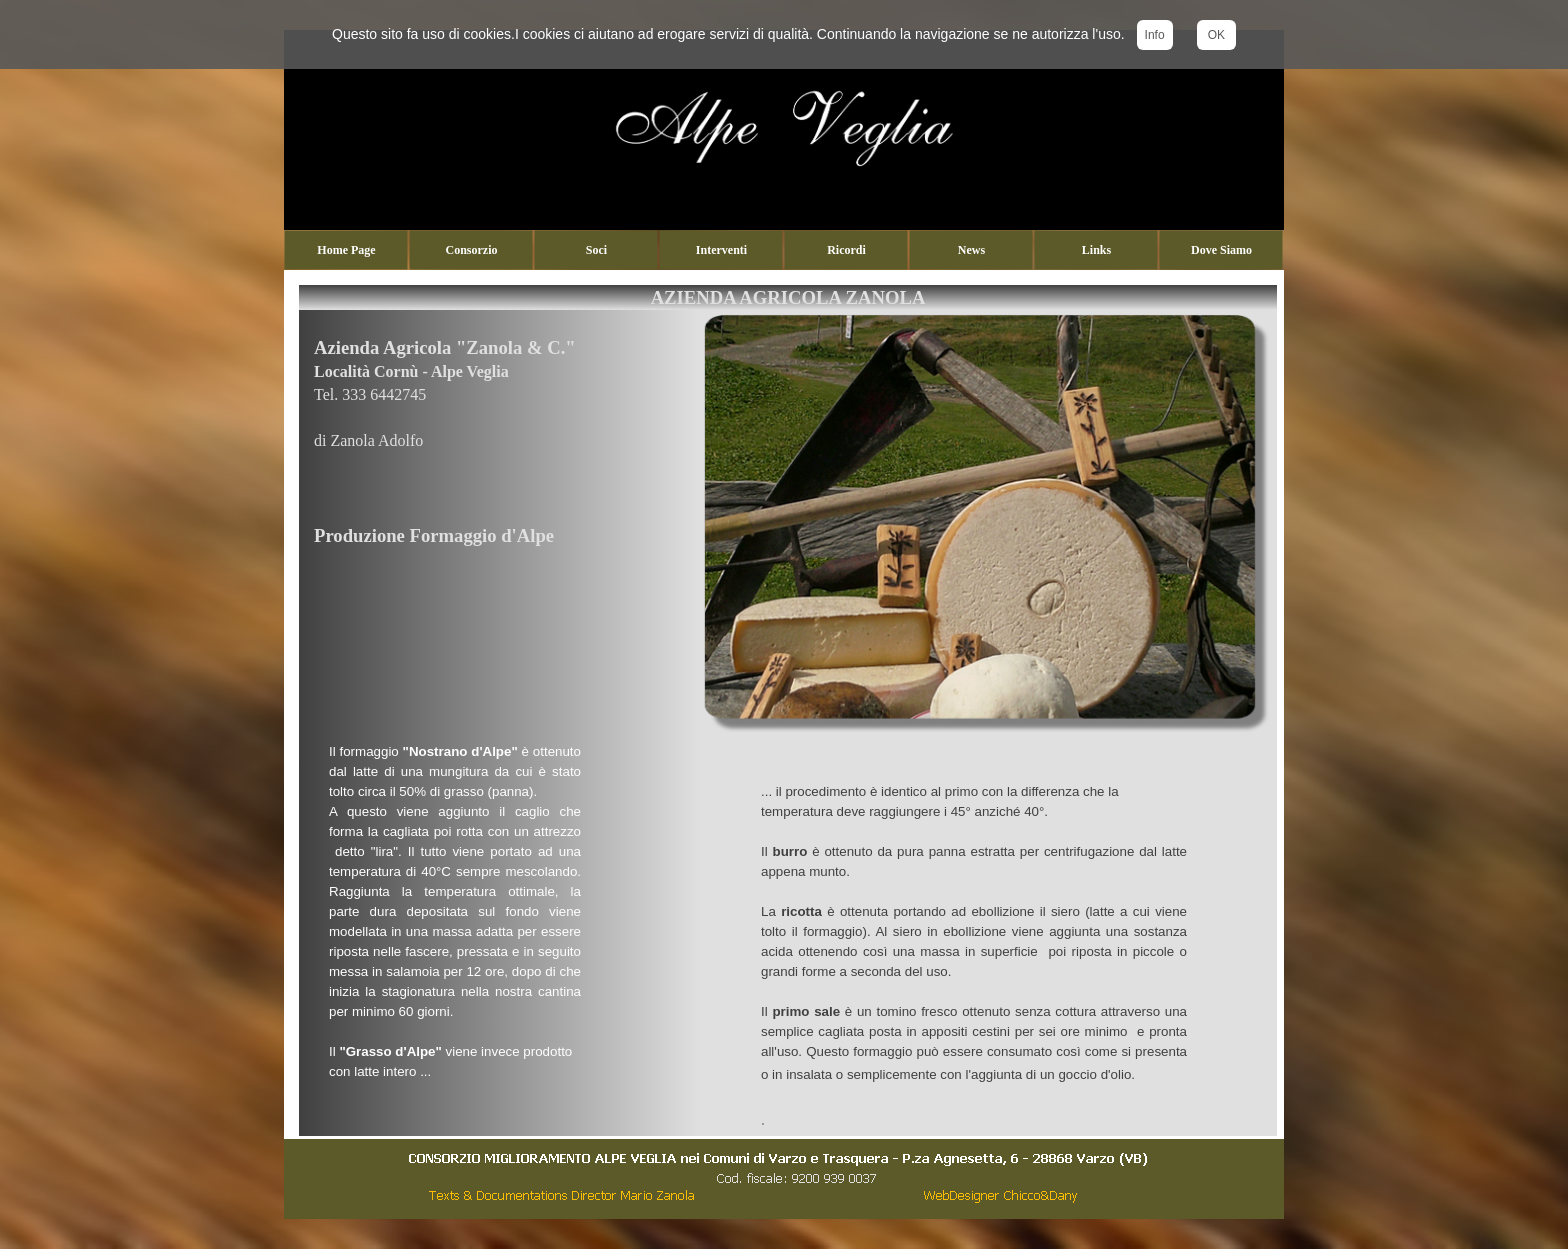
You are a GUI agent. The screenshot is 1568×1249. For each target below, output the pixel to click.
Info (1155, 35)
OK (1216, 35)
